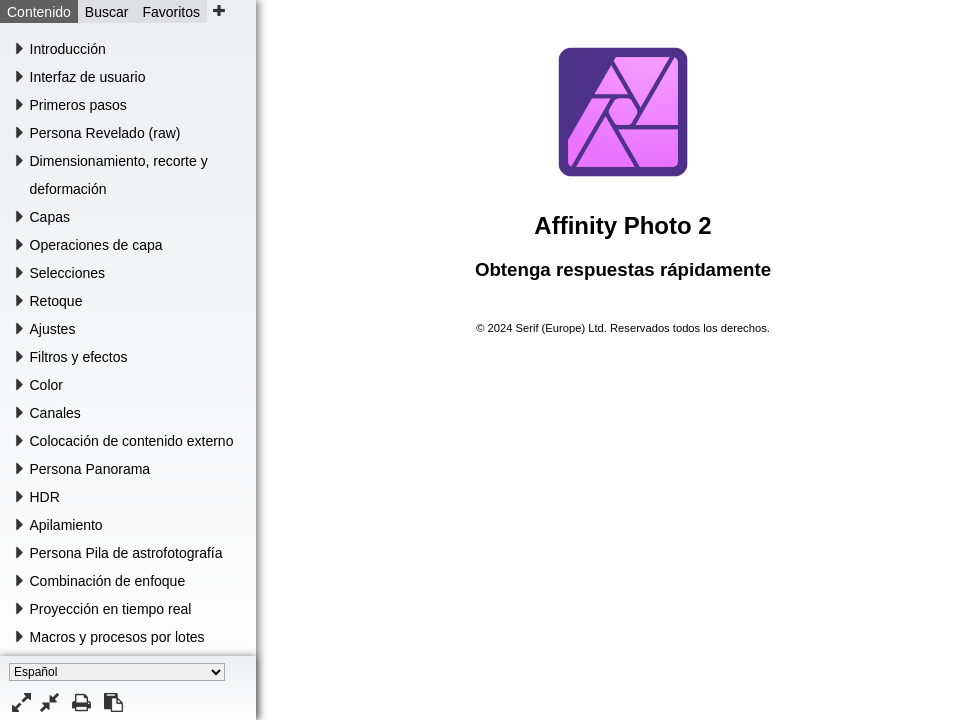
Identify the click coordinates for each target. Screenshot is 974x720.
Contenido (39, 12)
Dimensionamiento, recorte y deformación (119, 175)
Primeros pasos (78, 105)
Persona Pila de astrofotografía (126, 553)
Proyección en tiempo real (111, 609)
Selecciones (68, 273)
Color (46, 385)
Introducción (68, 49)
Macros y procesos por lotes (117, 637)
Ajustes (53, 329)
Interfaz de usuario (88, 77)
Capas (50, 217)
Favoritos (171, 12)
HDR (45, 497)
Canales (55, 413)
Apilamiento (66, 525)
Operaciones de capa (96, 245)
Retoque (56, 301)
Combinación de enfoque (108, 581)
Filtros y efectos (79, 357)
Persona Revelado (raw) (105, 133)
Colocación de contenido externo (132, 441)
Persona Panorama (90, 469)
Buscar (107, 12)
